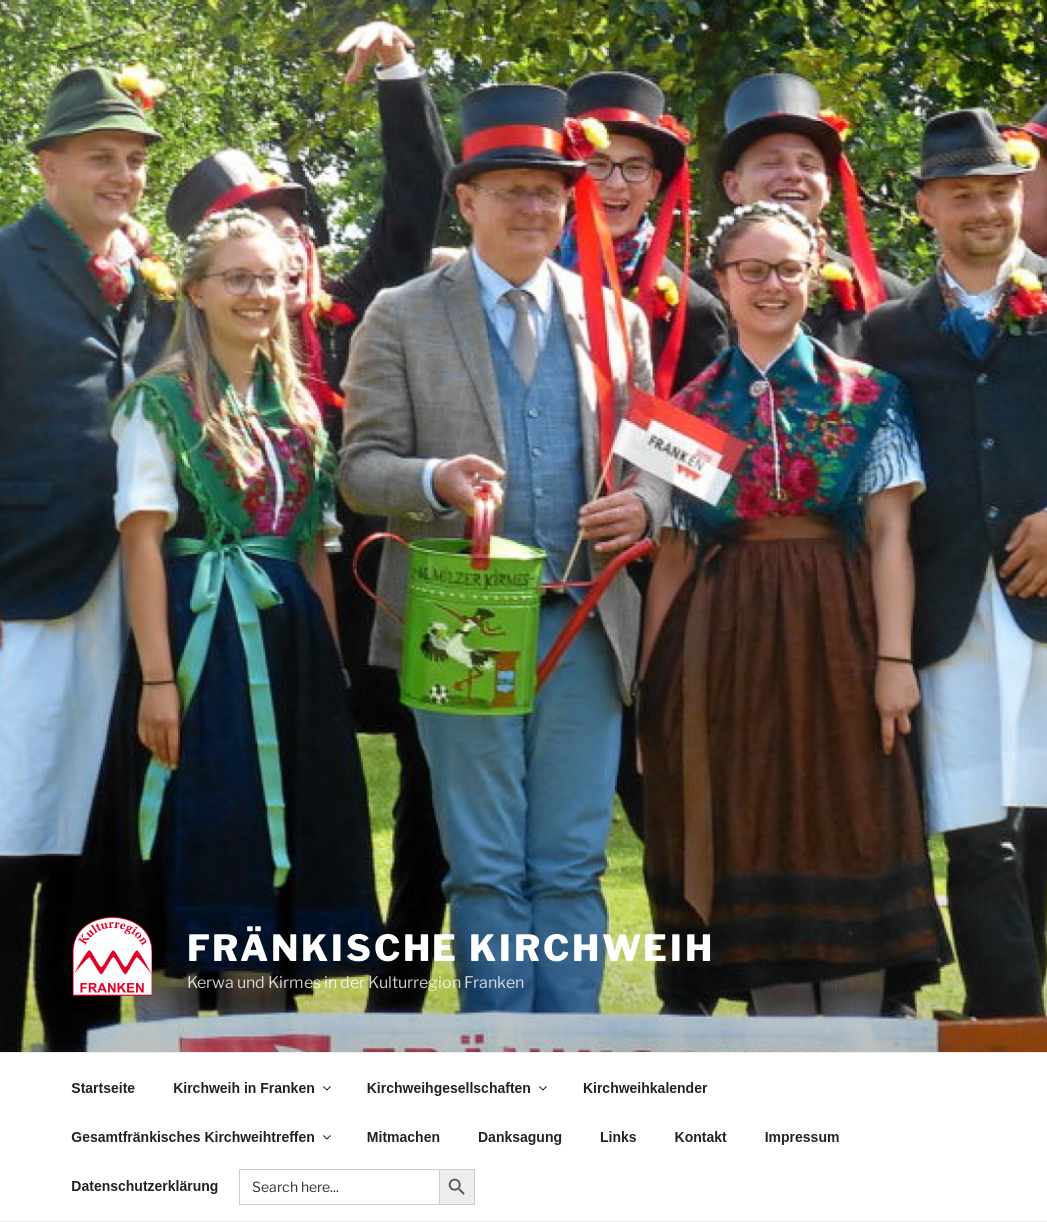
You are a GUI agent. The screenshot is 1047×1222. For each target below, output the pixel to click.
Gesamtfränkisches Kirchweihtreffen (202, 1137)
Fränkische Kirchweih (451, 948)
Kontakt (701, 1137)
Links (618, 1137)
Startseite (103, 1088)
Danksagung (520, 1137)
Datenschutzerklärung (144, 1186)
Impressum (802, 1137)
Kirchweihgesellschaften (458, 1088)
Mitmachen (403, 1137)
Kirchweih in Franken (253, 1088)
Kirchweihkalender (645, 1088)
